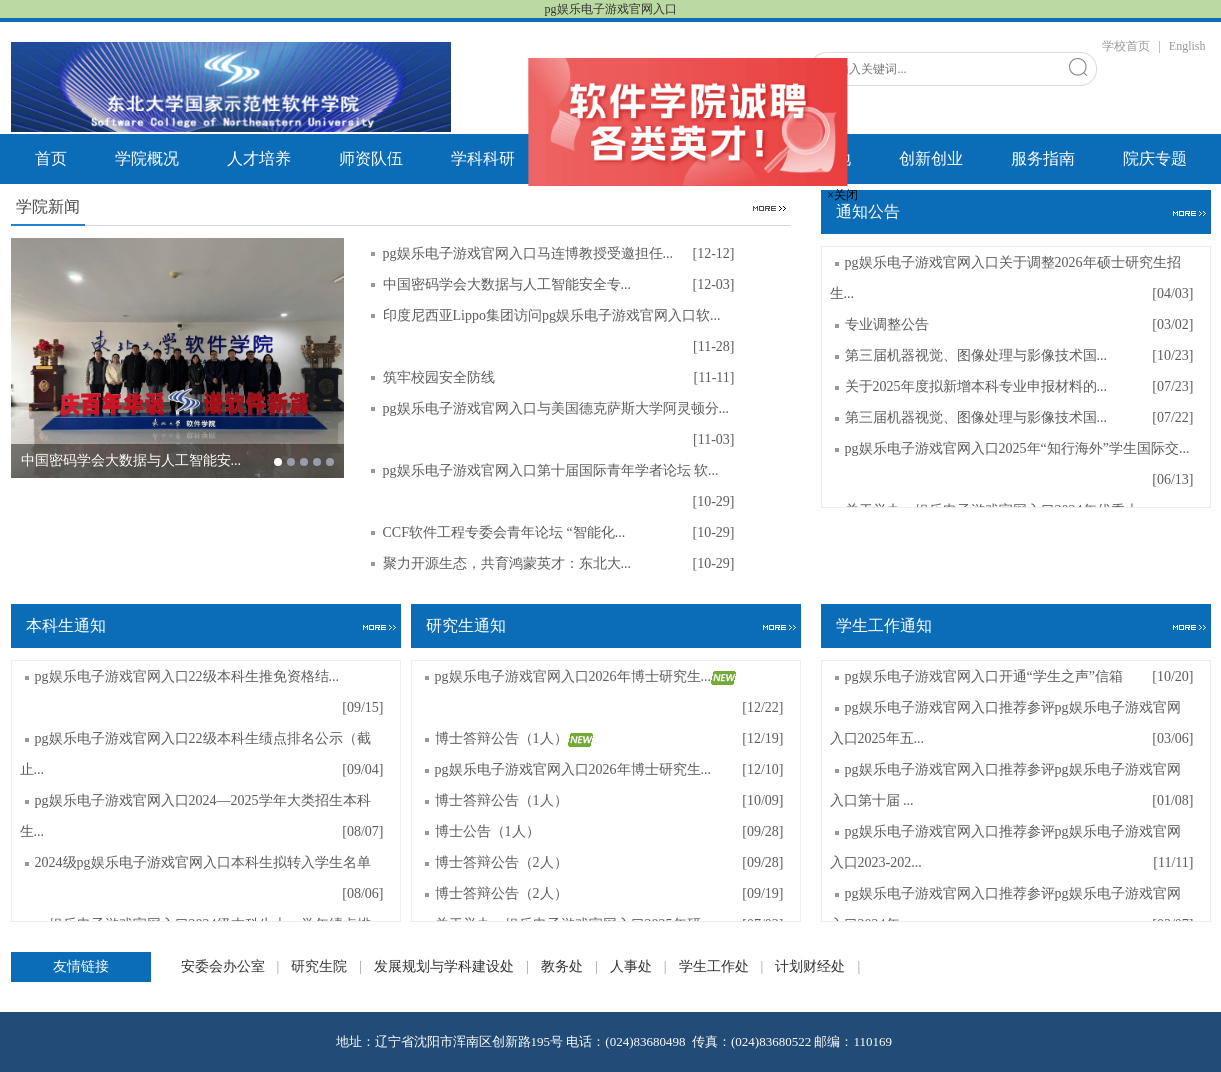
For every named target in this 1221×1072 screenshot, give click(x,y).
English (1187, 46)
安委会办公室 (223, 966)
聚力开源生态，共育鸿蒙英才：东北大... (509, 563)
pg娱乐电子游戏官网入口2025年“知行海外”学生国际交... (1017, 448)
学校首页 (1126, 46)
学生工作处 (714, 966)
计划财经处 (810, 966)
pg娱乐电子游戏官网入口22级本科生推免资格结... (187, 676)
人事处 (631, 966)
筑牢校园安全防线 (441, 377)
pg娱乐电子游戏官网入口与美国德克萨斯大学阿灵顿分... (558, 408)
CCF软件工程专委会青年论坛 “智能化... (506, 532)
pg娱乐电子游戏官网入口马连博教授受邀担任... (530, 253)
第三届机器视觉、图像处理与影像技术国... (976, 355)
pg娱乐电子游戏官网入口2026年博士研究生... (586, 676)
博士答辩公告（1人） (514, 738)
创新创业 (931, 158)
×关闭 (846, 191)
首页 (51, 158)
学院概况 (147, 158)
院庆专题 (1155, 158)
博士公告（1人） (487, 831)
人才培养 (259, 158)
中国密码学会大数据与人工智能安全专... (509, 284)
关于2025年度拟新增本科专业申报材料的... (976, 386)
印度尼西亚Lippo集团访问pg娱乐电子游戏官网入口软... (553, 315)
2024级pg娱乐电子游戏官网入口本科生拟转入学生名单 (203, 862)
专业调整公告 (887, 324)
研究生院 (319, 966)
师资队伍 (371, 158)
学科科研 (483, 158)
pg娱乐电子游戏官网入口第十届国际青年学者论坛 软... (553, 470)
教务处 (562, 966)
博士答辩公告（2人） (501, 862)
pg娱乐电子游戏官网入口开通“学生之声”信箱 (984, 676)
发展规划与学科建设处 (444, 966)
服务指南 (1043, 158)
